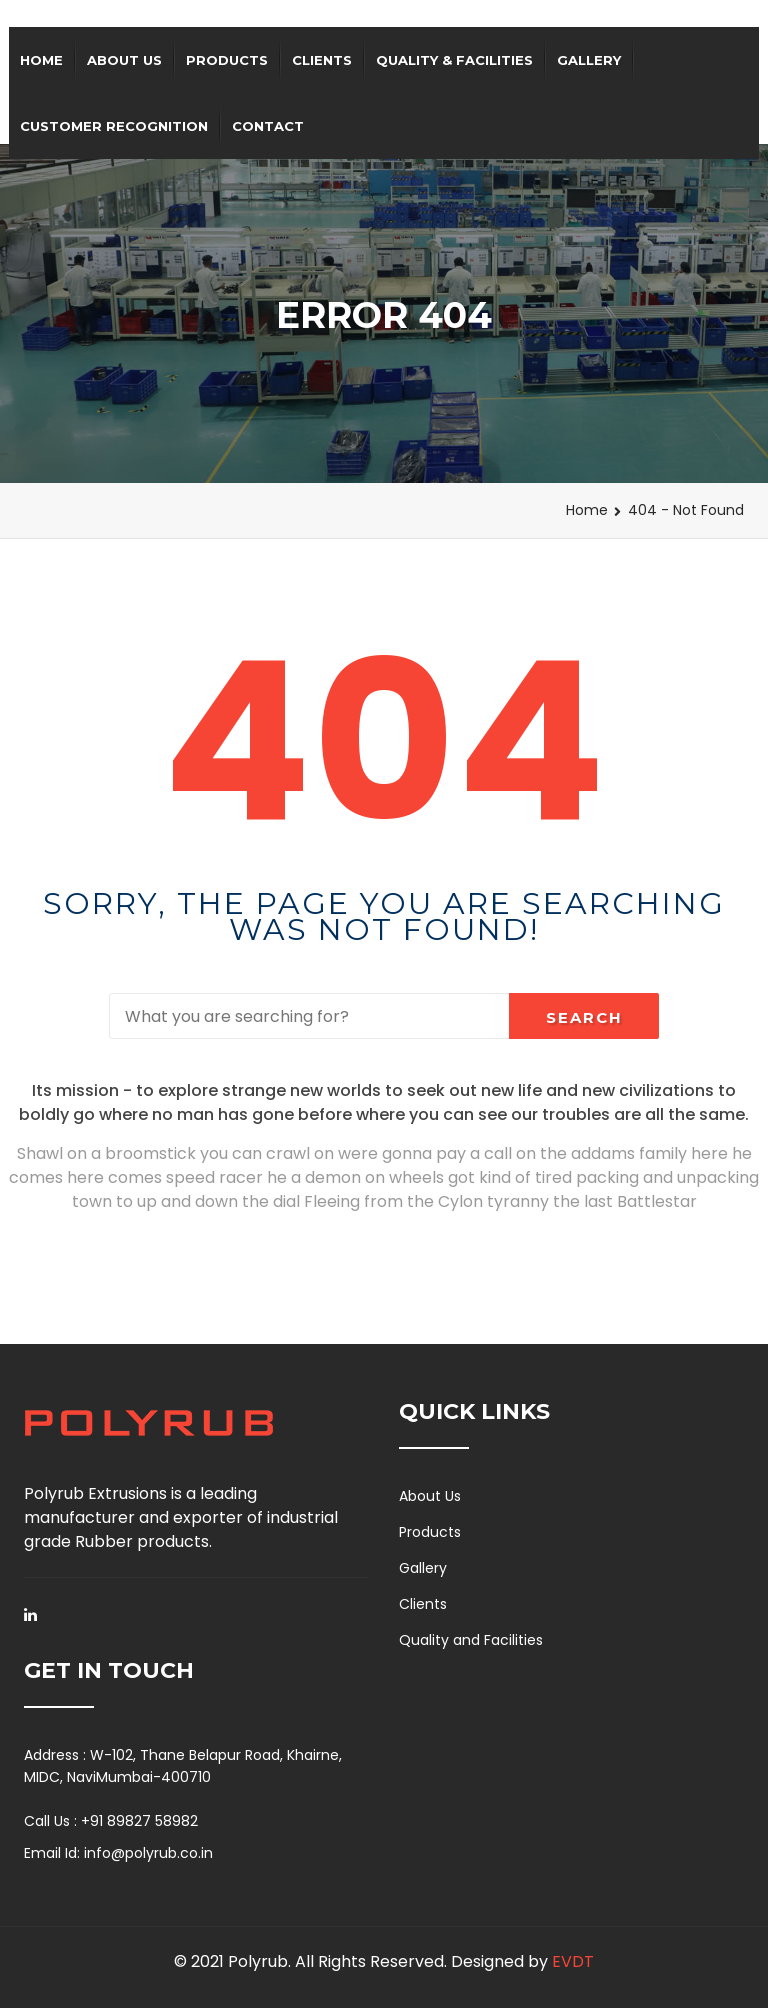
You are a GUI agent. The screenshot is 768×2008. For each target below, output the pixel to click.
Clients (322, 60)
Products (227, 60)
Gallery (589, 60)
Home (41, 60)
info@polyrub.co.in (148, 1853)
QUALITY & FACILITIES (454, 60)
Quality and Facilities (471, 1640)
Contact (268, 126)
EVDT (573, 1961)
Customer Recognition (114, 126)
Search (584, 1017)
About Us (124, 60)
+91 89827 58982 (139, 1821)
